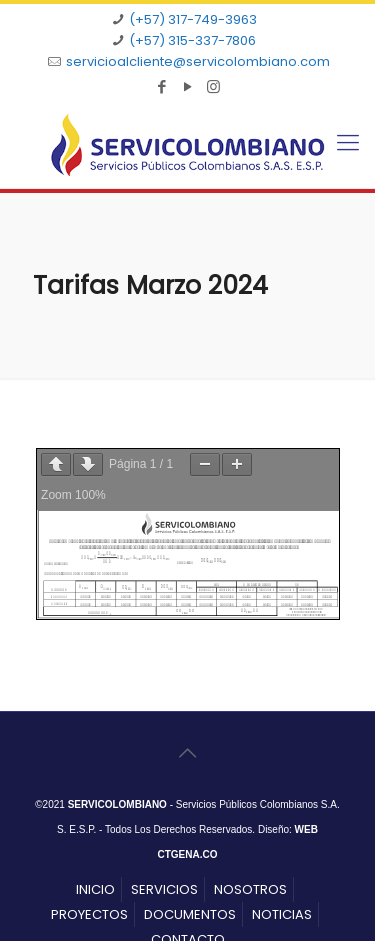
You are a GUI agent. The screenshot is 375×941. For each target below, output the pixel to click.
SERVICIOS (164, 889)
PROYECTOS (89, 914)
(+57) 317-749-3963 (193, 19)
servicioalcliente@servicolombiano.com (198, 61)
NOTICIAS (282, 914)
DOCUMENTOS (190, 914)
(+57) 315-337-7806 (192, 40)
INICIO (95, 889)
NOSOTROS (250, 889)
